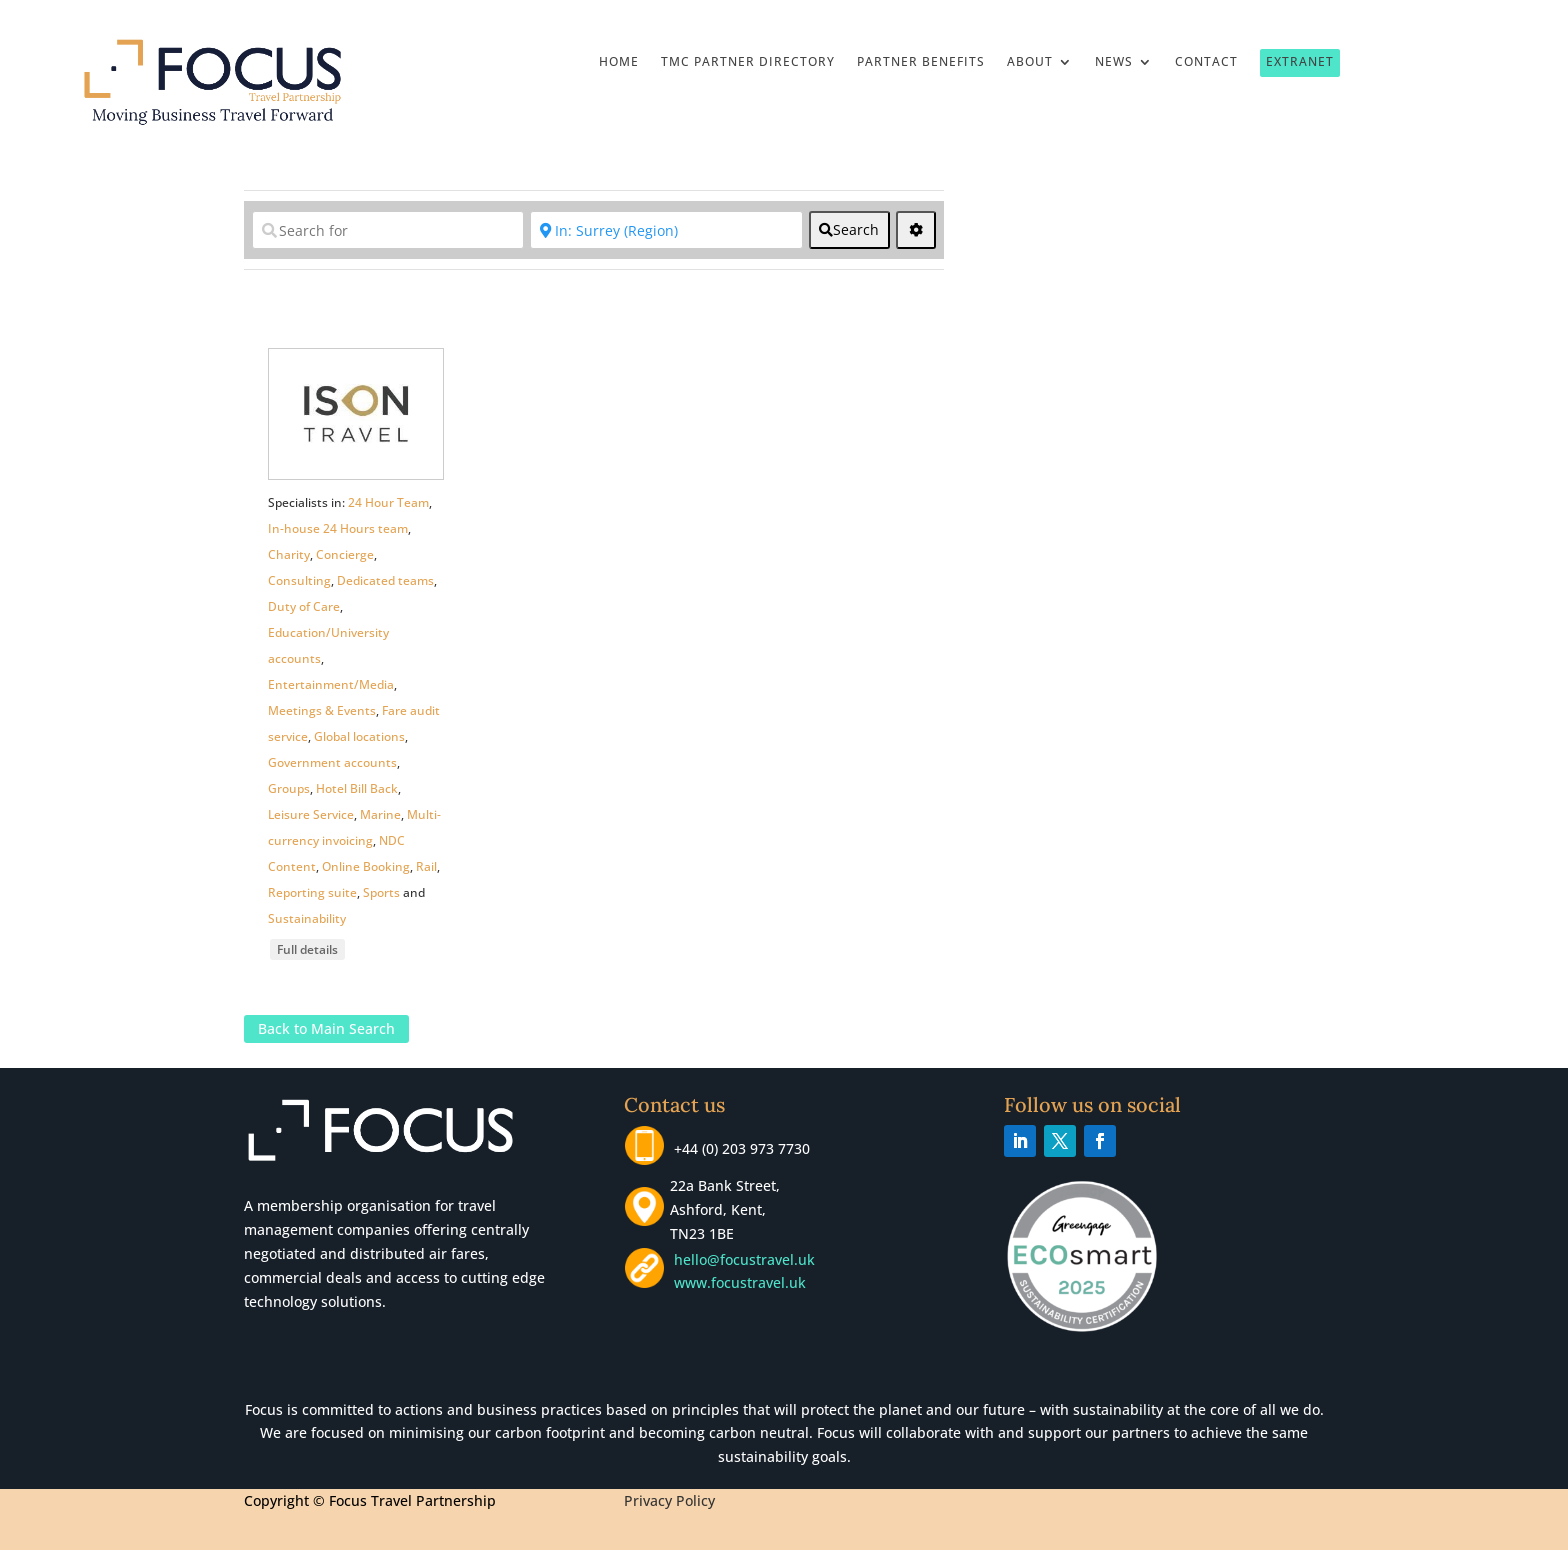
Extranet (1300, 61)
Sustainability (307, 918)
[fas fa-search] (849, 230)
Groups (289, 788)
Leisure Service (311, 814)
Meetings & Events (322, 710)
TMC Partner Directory (748, 62)
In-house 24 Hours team (338, 528)
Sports (381, 892)
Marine (380, 814)
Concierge (345, 554)
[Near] (666, 230)
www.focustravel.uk (736, 1282)
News (1114, 62)
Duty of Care (304, 606)
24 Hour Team (388, 502)
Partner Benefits (921, 62)
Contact (1206, 62)
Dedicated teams (385, 580)
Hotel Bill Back (357, 788)
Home (619, 62)
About (1030, 62)
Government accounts (332, 762)
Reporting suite (312, 892)
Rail (426, 866)
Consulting (299, 580)
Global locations (359, 736)
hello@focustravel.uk (748, 1259)
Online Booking (366, 866)
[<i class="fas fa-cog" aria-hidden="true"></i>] (916, 230)
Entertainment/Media (331, 684)
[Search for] (388, 230)
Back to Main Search (326, 1028)
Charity (289, 554)
